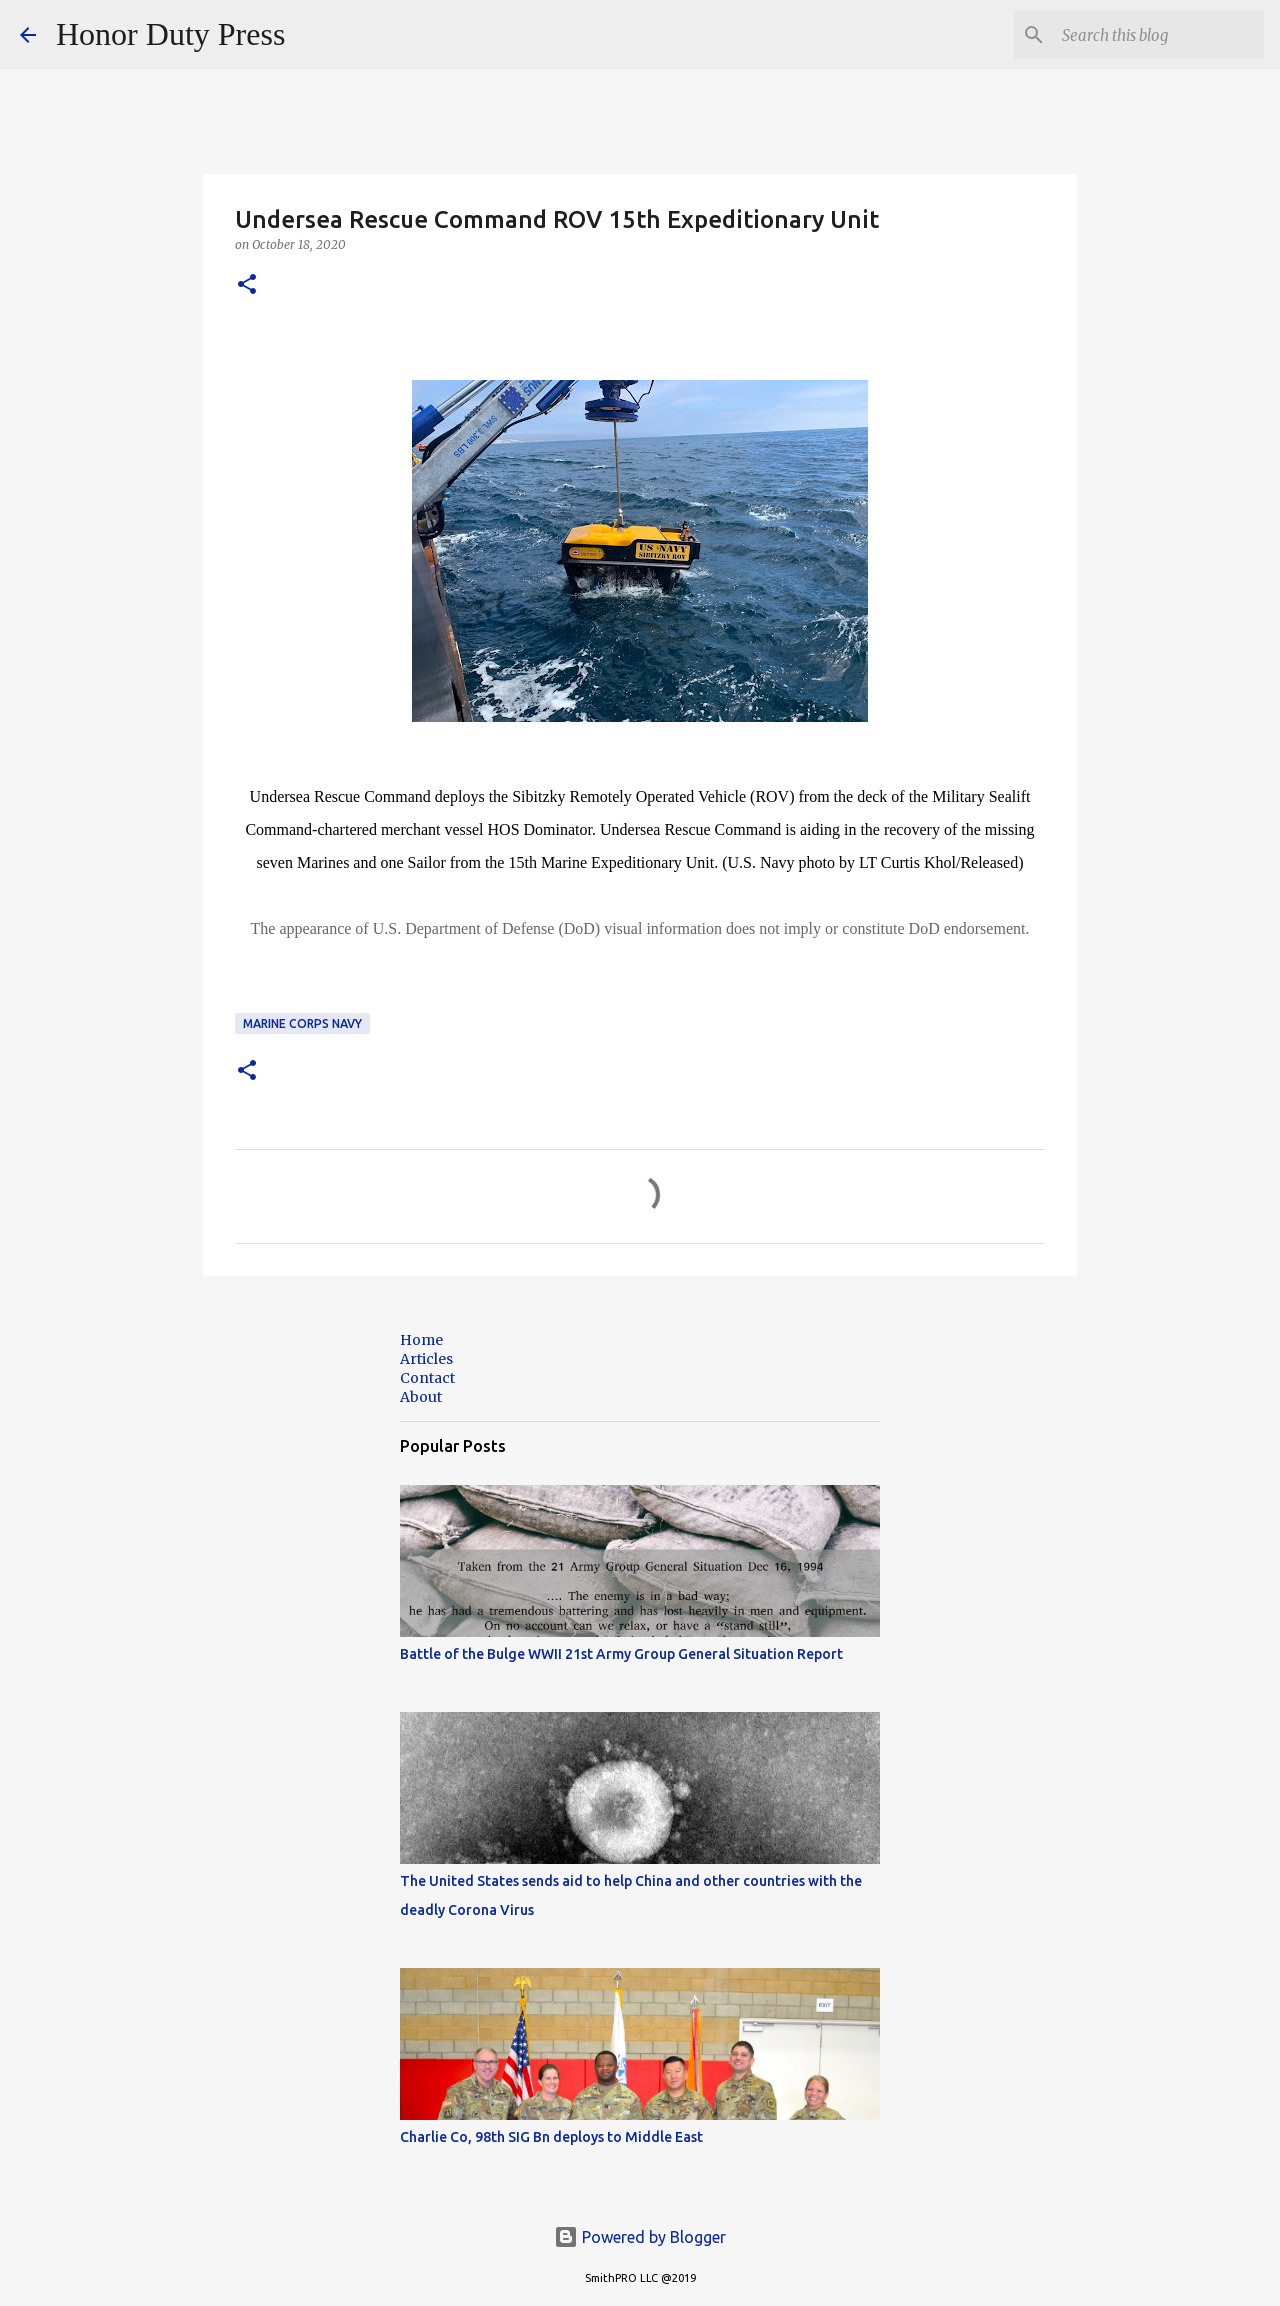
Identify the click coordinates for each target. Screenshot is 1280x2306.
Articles (426, 1359)
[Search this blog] (1159, 35)
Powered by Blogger (640, 2237)
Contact (427, 1378)
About (421, 1397)
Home (421, 1340)
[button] (247, 285)
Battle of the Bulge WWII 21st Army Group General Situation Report (621, 1654)
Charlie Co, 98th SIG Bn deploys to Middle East (551, 2137)
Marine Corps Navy (302, 1023)
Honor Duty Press (170, 34)
